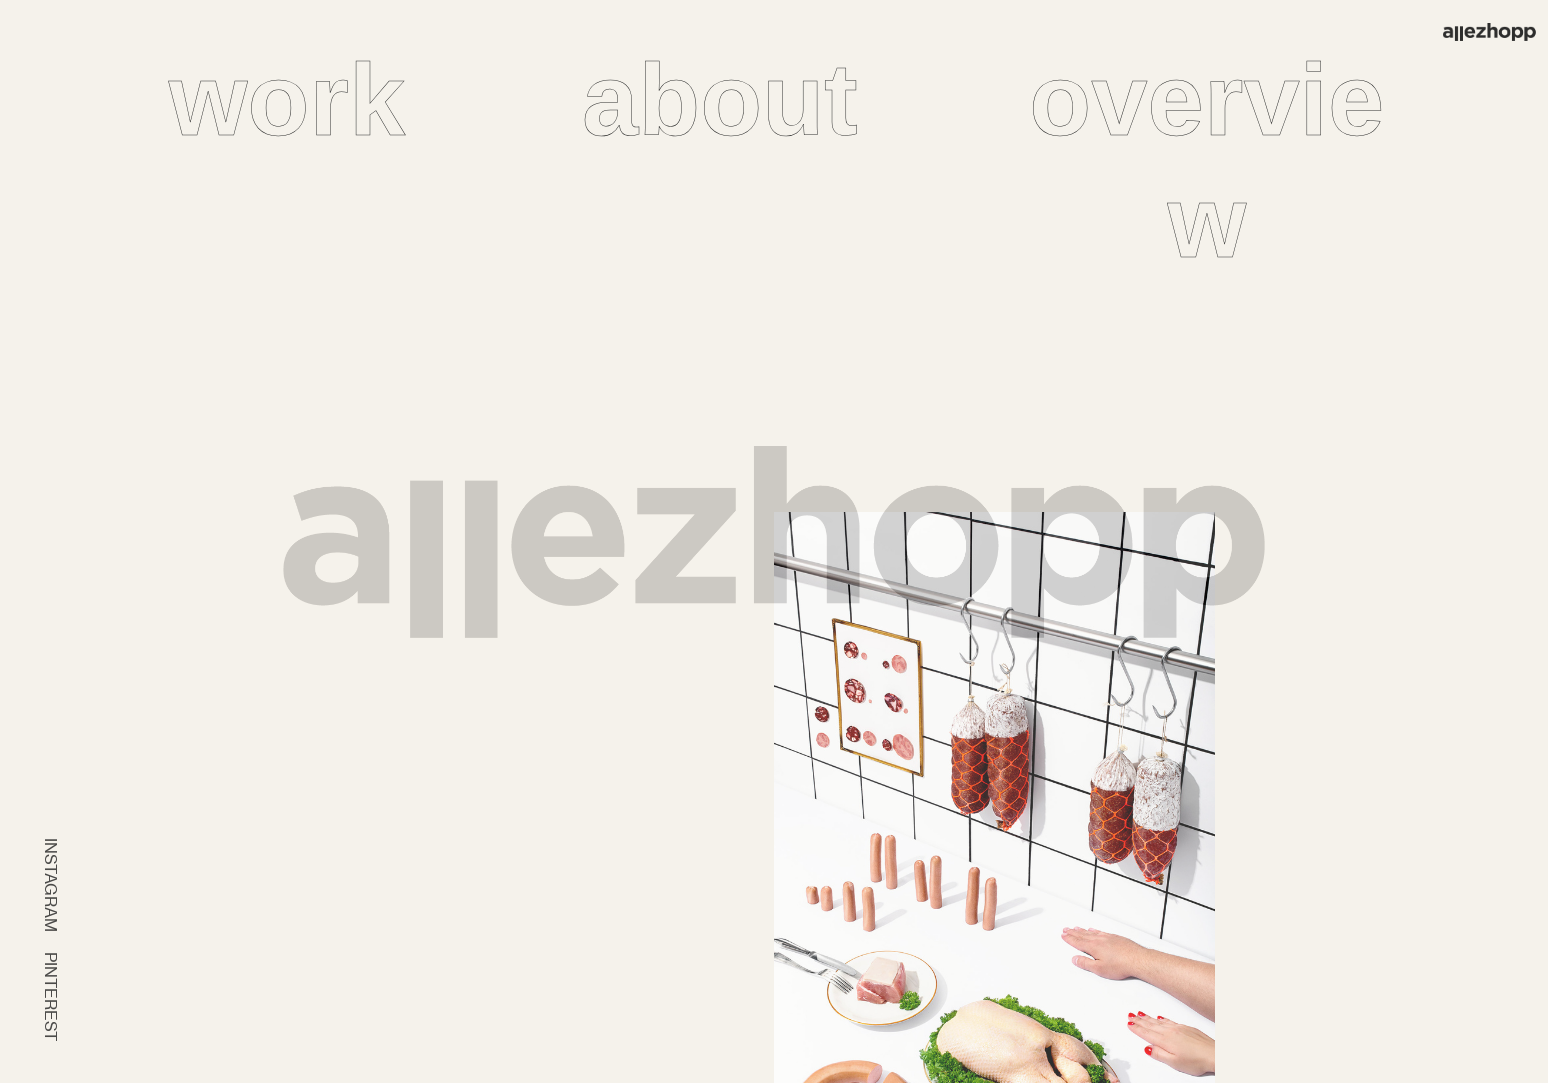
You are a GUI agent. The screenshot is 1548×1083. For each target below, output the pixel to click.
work (287, 99)
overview (1206, 160)
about (720, 99)
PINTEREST (50, 996)
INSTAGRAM (50, 885)
